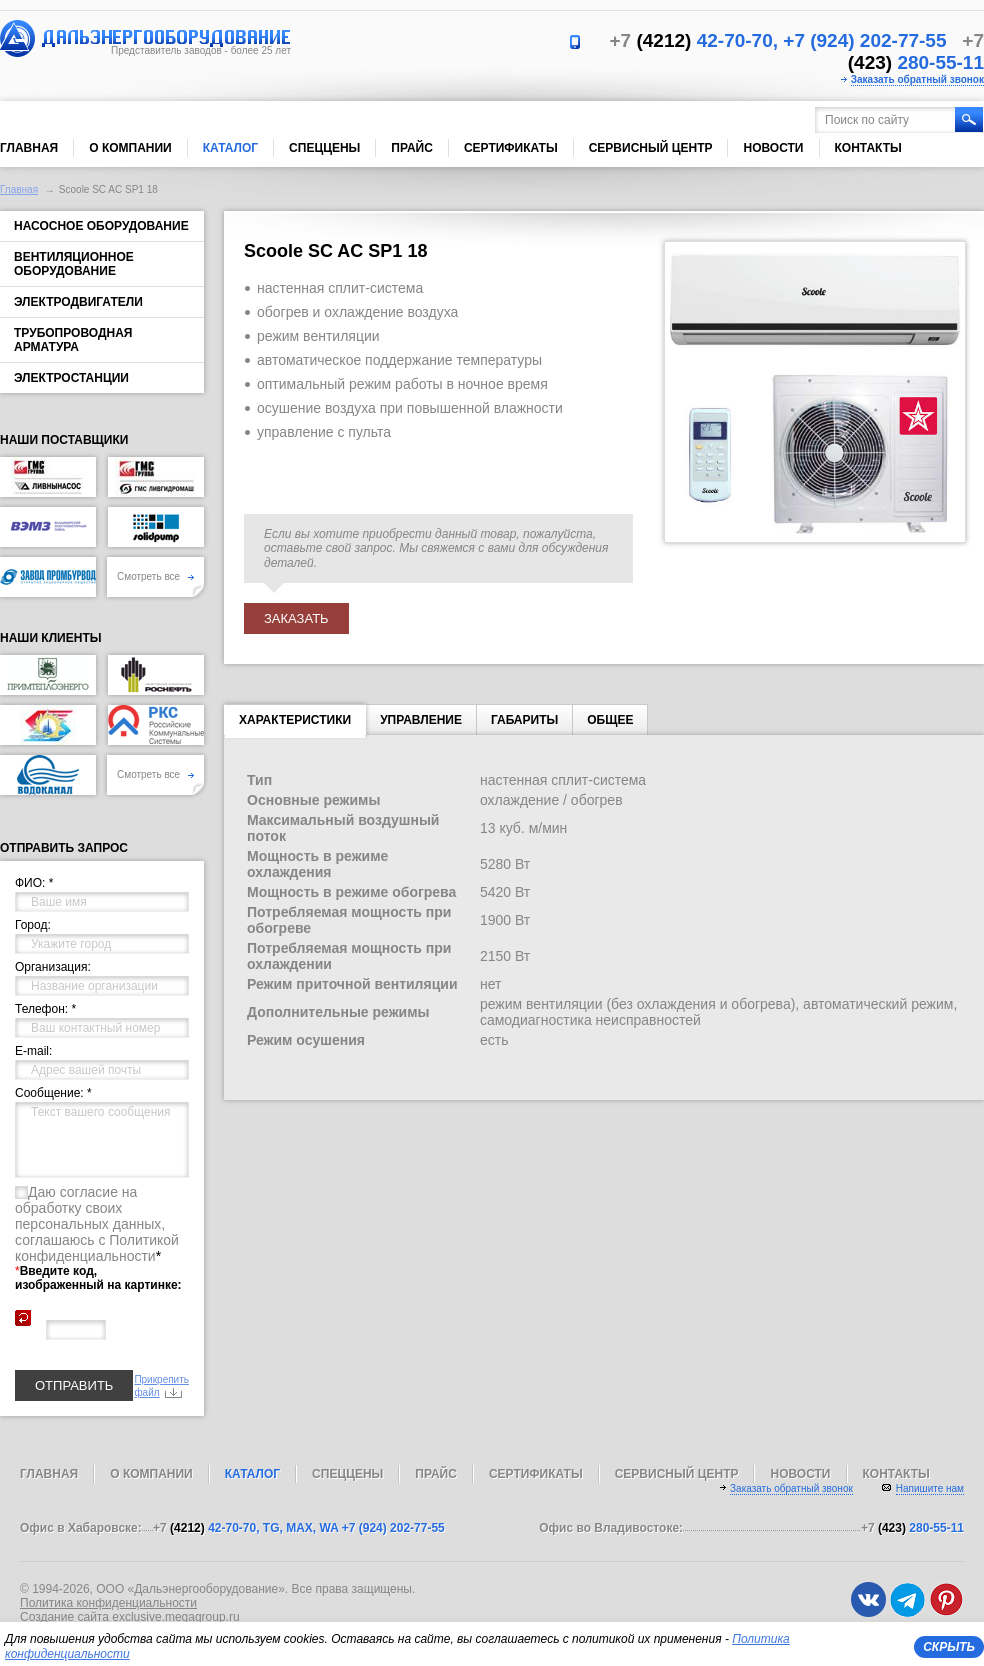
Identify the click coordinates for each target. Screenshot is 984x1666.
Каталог (230, 148)
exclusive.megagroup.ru (175, 1617)
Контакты (868, 148)
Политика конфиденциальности (108, 1603)
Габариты (524, 720)
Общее (610, 720)
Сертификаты (511, 148)
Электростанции (71, 378)
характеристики (295, 724)
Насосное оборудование (101, 226)
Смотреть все (155, 576)
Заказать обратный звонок (917, 79)
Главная (29, 148)
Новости (773, 148)
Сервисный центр (651, 148)
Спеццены (324, 148)
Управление (421, 720)
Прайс (412, 148)
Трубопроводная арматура (73, 340)
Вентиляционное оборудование (74, 264)
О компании (130, 148)
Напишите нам (930, 1488)
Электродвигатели (78, 302)
